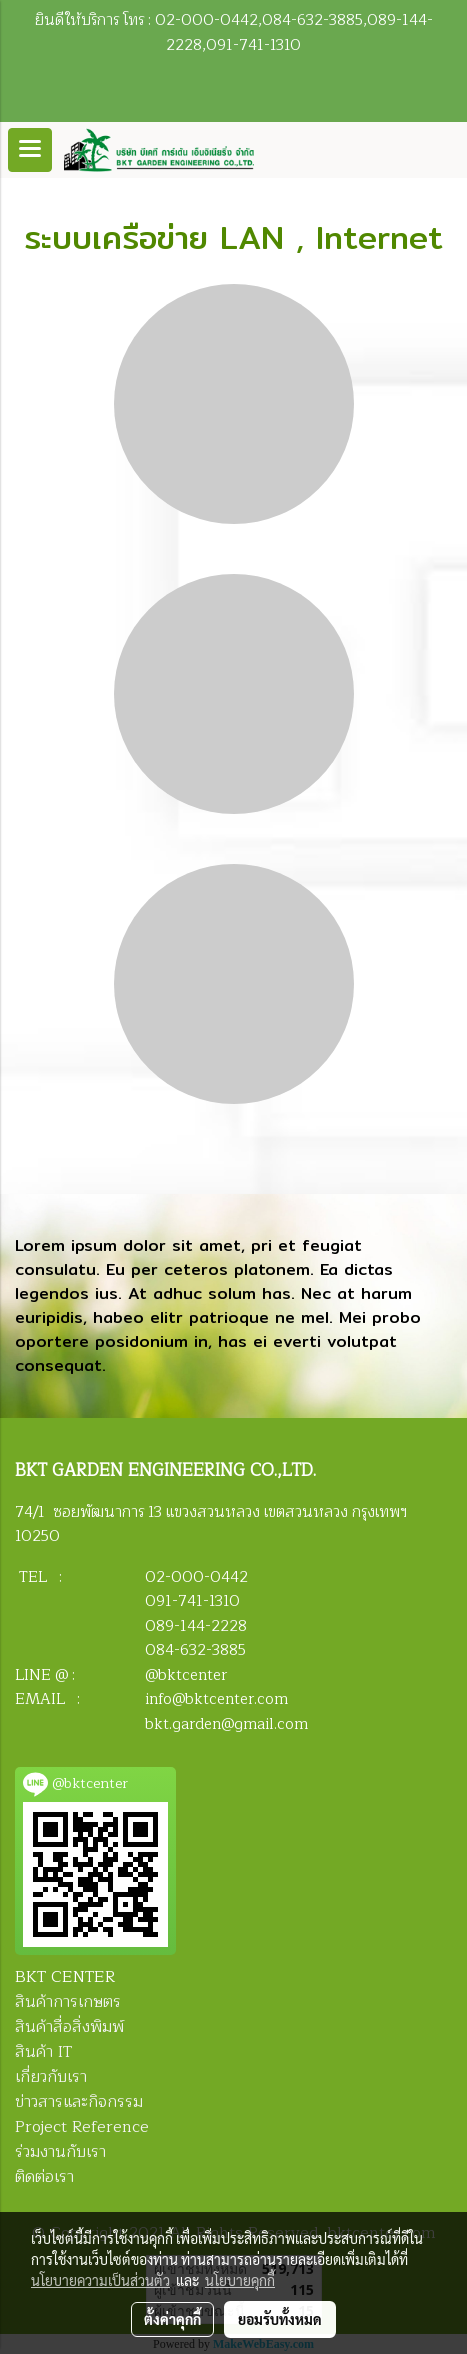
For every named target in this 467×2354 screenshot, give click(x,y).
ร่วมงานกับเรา (60, 2152)
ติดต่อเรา (44, 2177)
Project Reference (82, 2127)
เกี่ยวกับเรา (51, 2077)
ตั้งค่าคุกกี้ (172, 2319)
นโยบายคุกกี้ (240, 2280)
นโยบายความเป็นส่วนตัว (100, 2280)
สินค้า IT (43, 2052)
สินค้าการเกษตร (68, 2002)
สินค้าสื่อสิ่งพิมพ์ (69, 2027)
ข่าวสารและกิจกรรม (79, 2102)
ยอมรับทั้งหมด (280, 2319)
